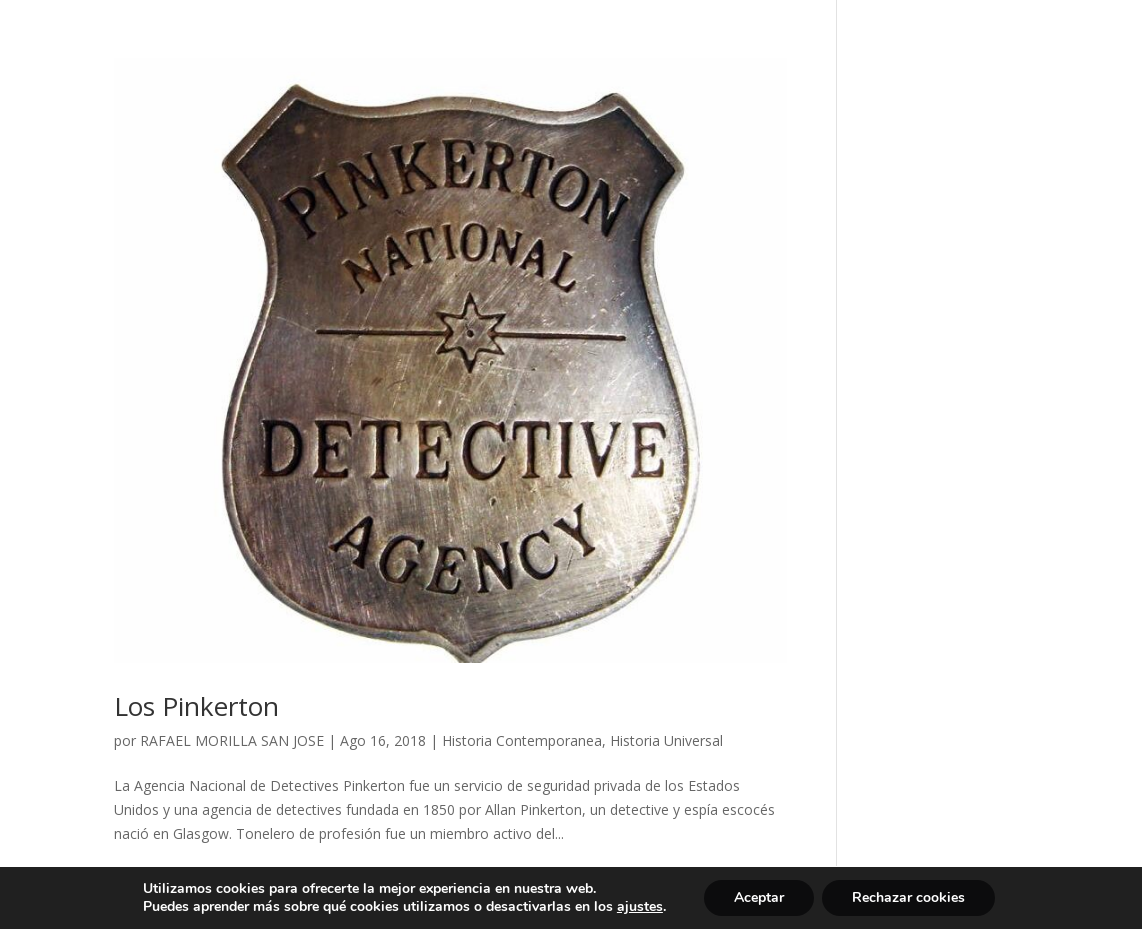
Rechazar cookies (908, 897)
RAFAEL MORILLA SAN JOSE (232, 740)
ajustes (640, 907)
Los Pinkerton (196, 706)
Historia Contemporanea (522, 740)
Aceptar (759, 897)
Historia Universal (666, 740)
